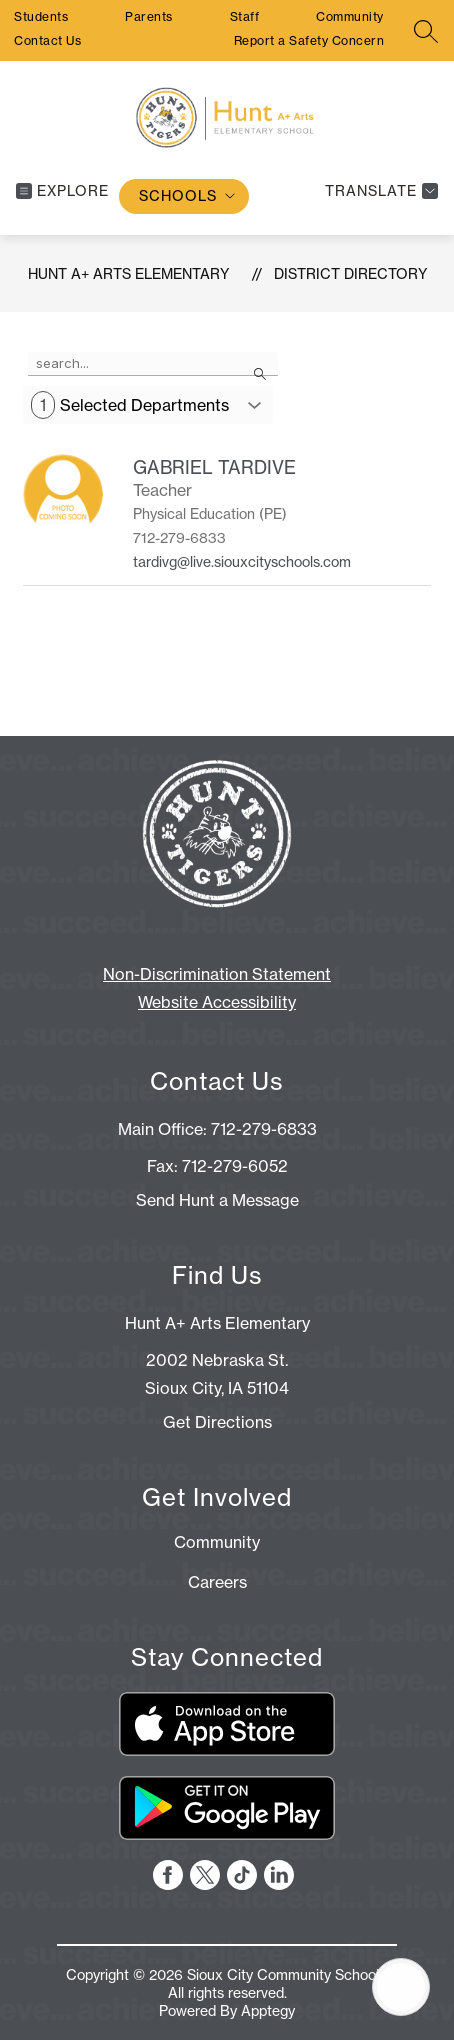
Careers (217, 1582)
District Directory (350, 274)
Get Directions (217, 1422)
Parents (149, 16)
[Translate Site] (379, 191)
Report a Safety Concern (309, 40)
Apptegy (268, 2011)
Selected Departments (130, 405)
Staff (245, 16)
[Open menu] (62, 191)
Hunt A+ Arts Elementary (128, 274)
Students (41, 16)
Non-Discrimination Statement (217, 974)
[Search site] (426, 31)
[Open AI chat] (401, 1987)
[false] (153, 364)
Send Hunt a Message (217, 1200)
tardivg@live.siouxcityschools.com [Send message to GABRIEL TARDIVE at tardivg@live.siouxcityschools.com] (242, 562)
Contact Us (47, 40)
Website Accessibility (217, 1002)
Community (350, 16)
